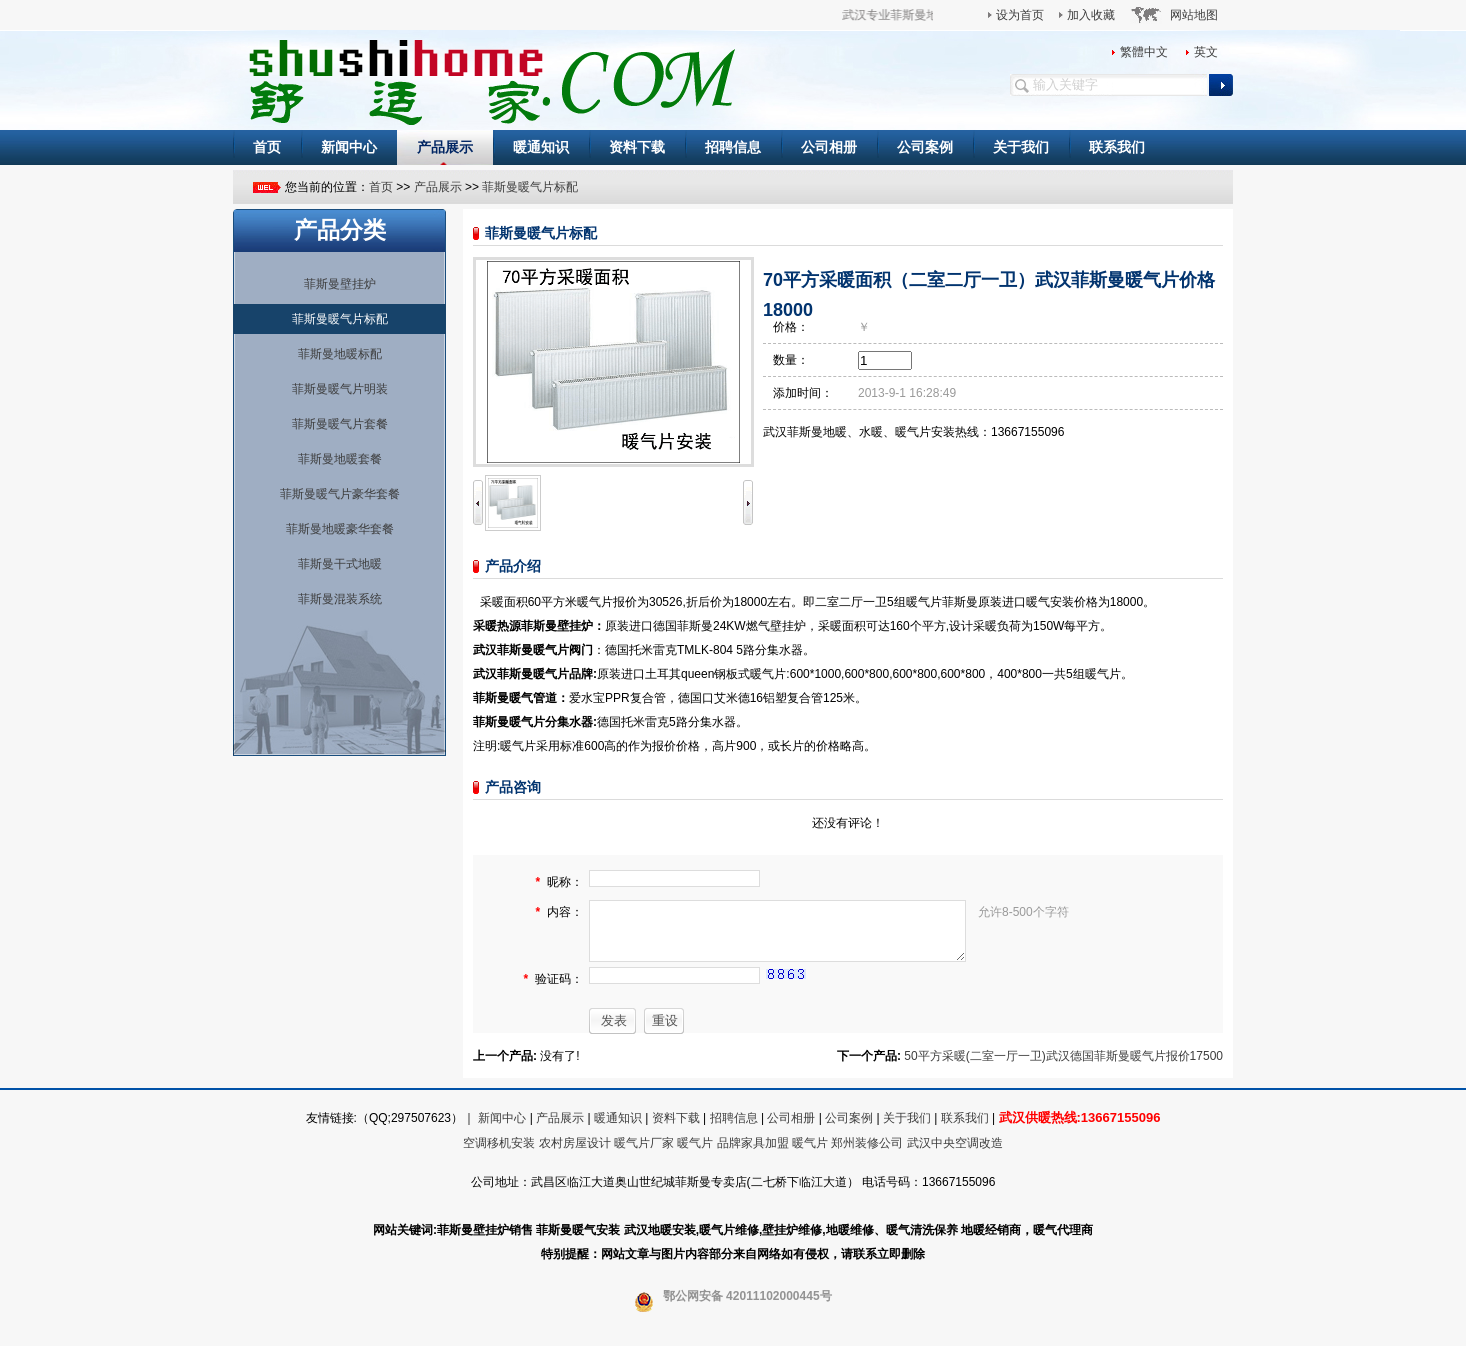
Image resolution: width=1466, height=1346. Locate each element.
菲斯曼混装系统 (340, 599)
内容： (565, 913)
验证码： (559, 992)
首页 (267, 147)
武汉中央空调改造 (955, 1155)
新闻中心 (349, 147)
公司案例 (925, 147)
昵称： (565, 882)
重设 (665, 1032)
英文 (1206, 52)
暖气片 (695, 1155)
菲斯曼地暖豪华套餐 (340, 529)
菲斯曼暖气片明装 (340, 389)
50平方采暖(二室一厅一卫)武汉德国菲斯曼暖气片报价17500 (1063, 1068)
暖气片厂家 (644, 1155)
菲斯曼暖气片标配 (530, 187)
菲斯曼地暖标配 (340, 354)
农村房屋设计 (575, 1155)
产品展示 (445, 147)
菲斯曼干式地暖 (340, 564)
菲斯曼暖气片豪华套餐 (340, 494)
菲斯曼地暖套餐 (340, 459)
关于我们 (1021, 147)
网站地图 (1194, 15)
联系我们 (1117, 147)
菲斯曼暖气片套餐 (340, 424)
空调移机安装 (499, 1155)
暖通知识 (541, 147)
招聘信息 (733, 147)
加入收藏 (1091, 15)
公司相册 (829, 147)
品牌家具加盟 (753, 1155)
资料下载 (637, 147)
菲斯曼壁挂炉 (340, 284)
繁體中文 (1144, 52)
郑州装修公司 (867, 1155)
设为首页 (1020, 15)
